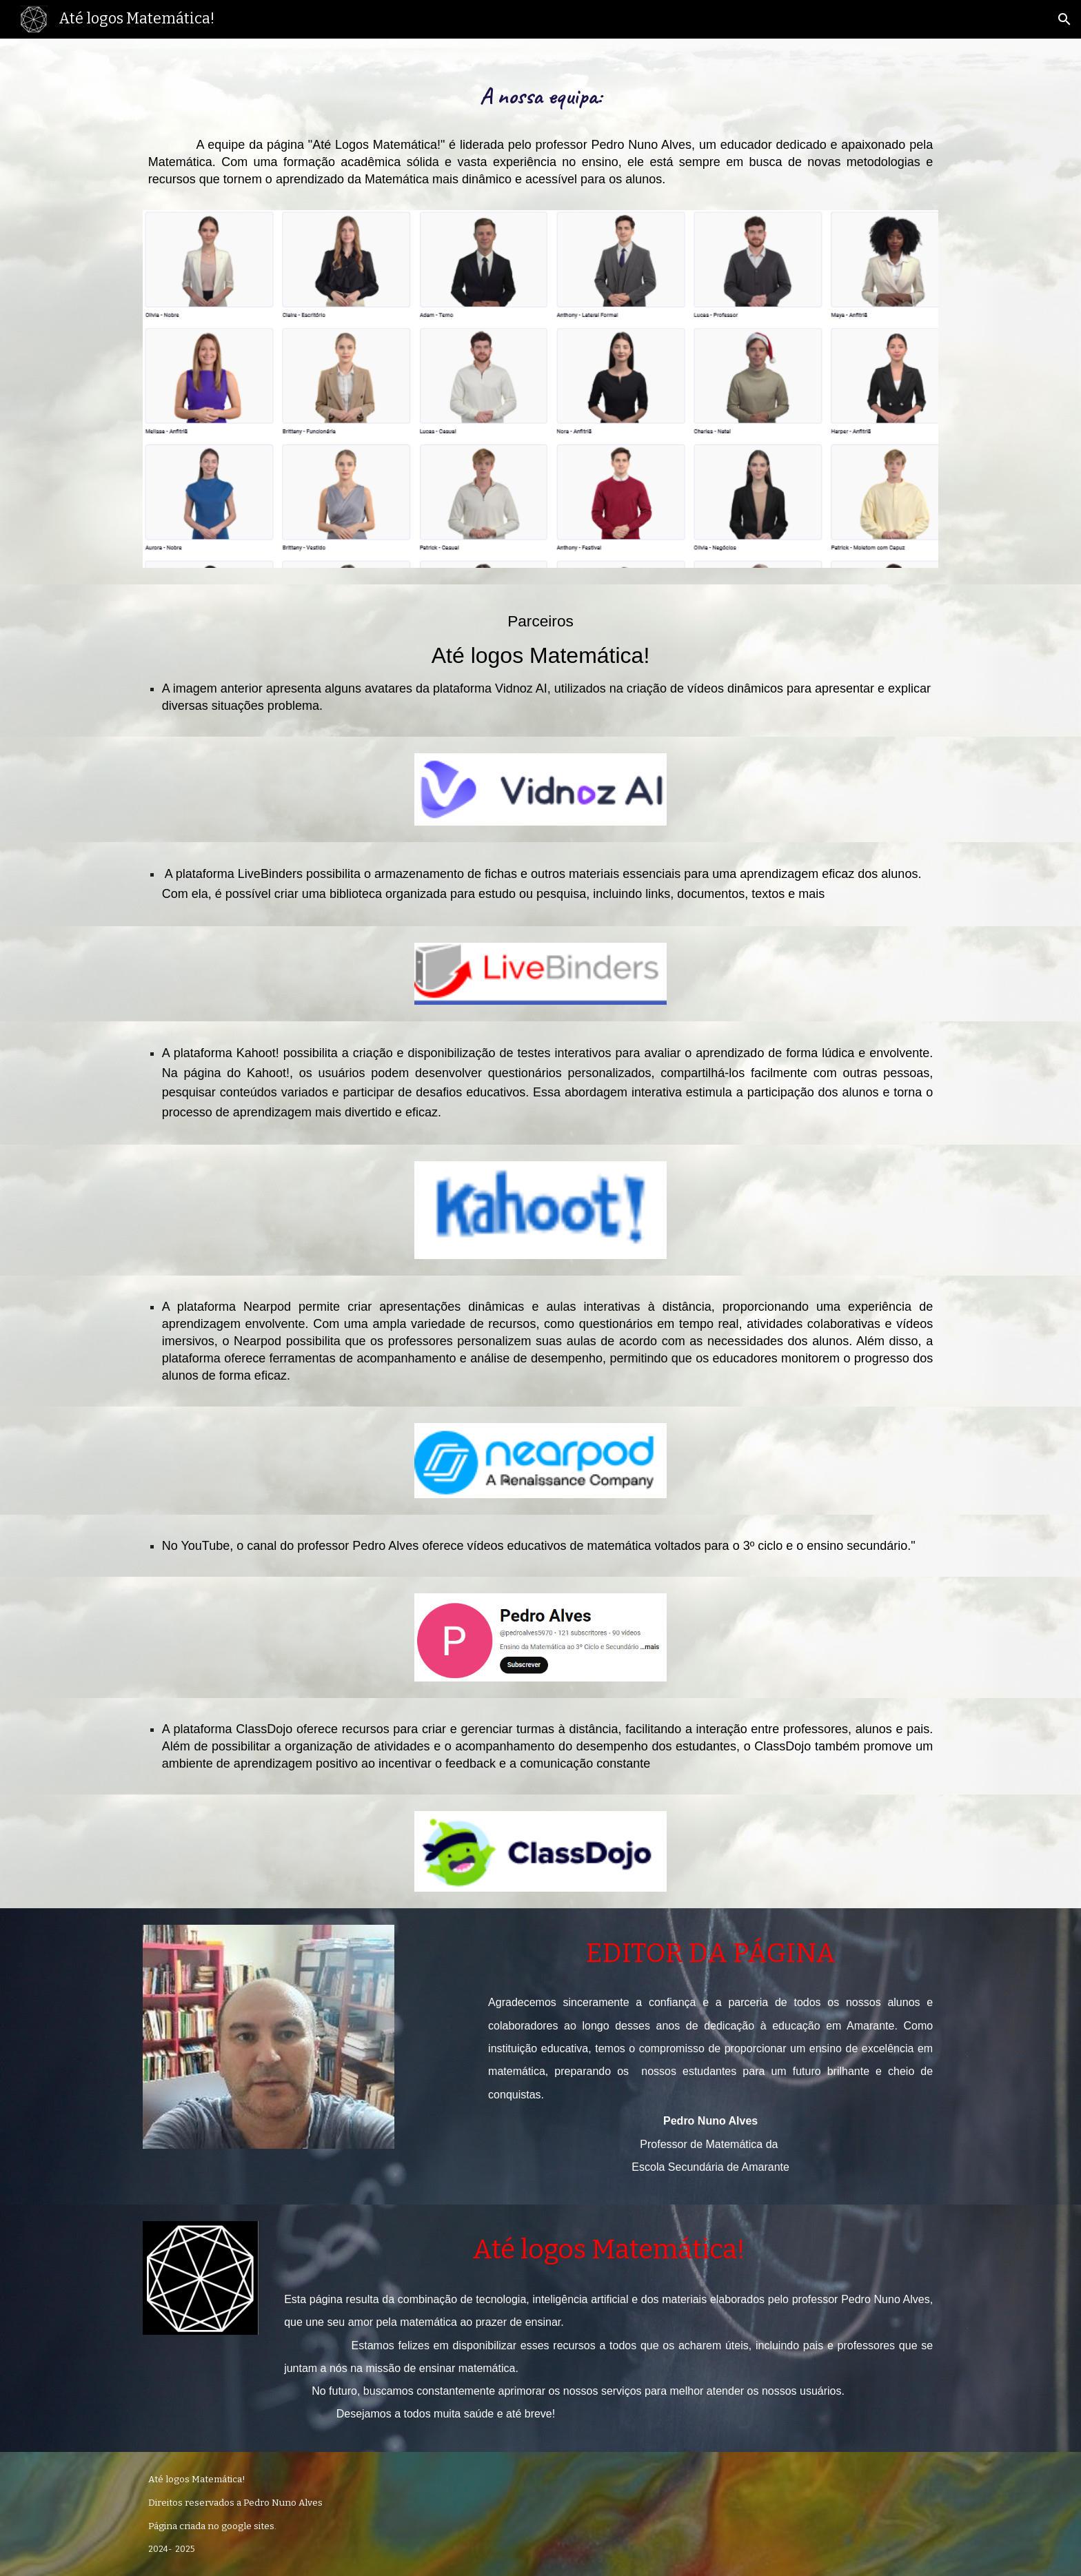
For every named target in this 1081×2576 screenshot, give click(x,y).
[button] (1064, 19)
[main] (540, 132)
